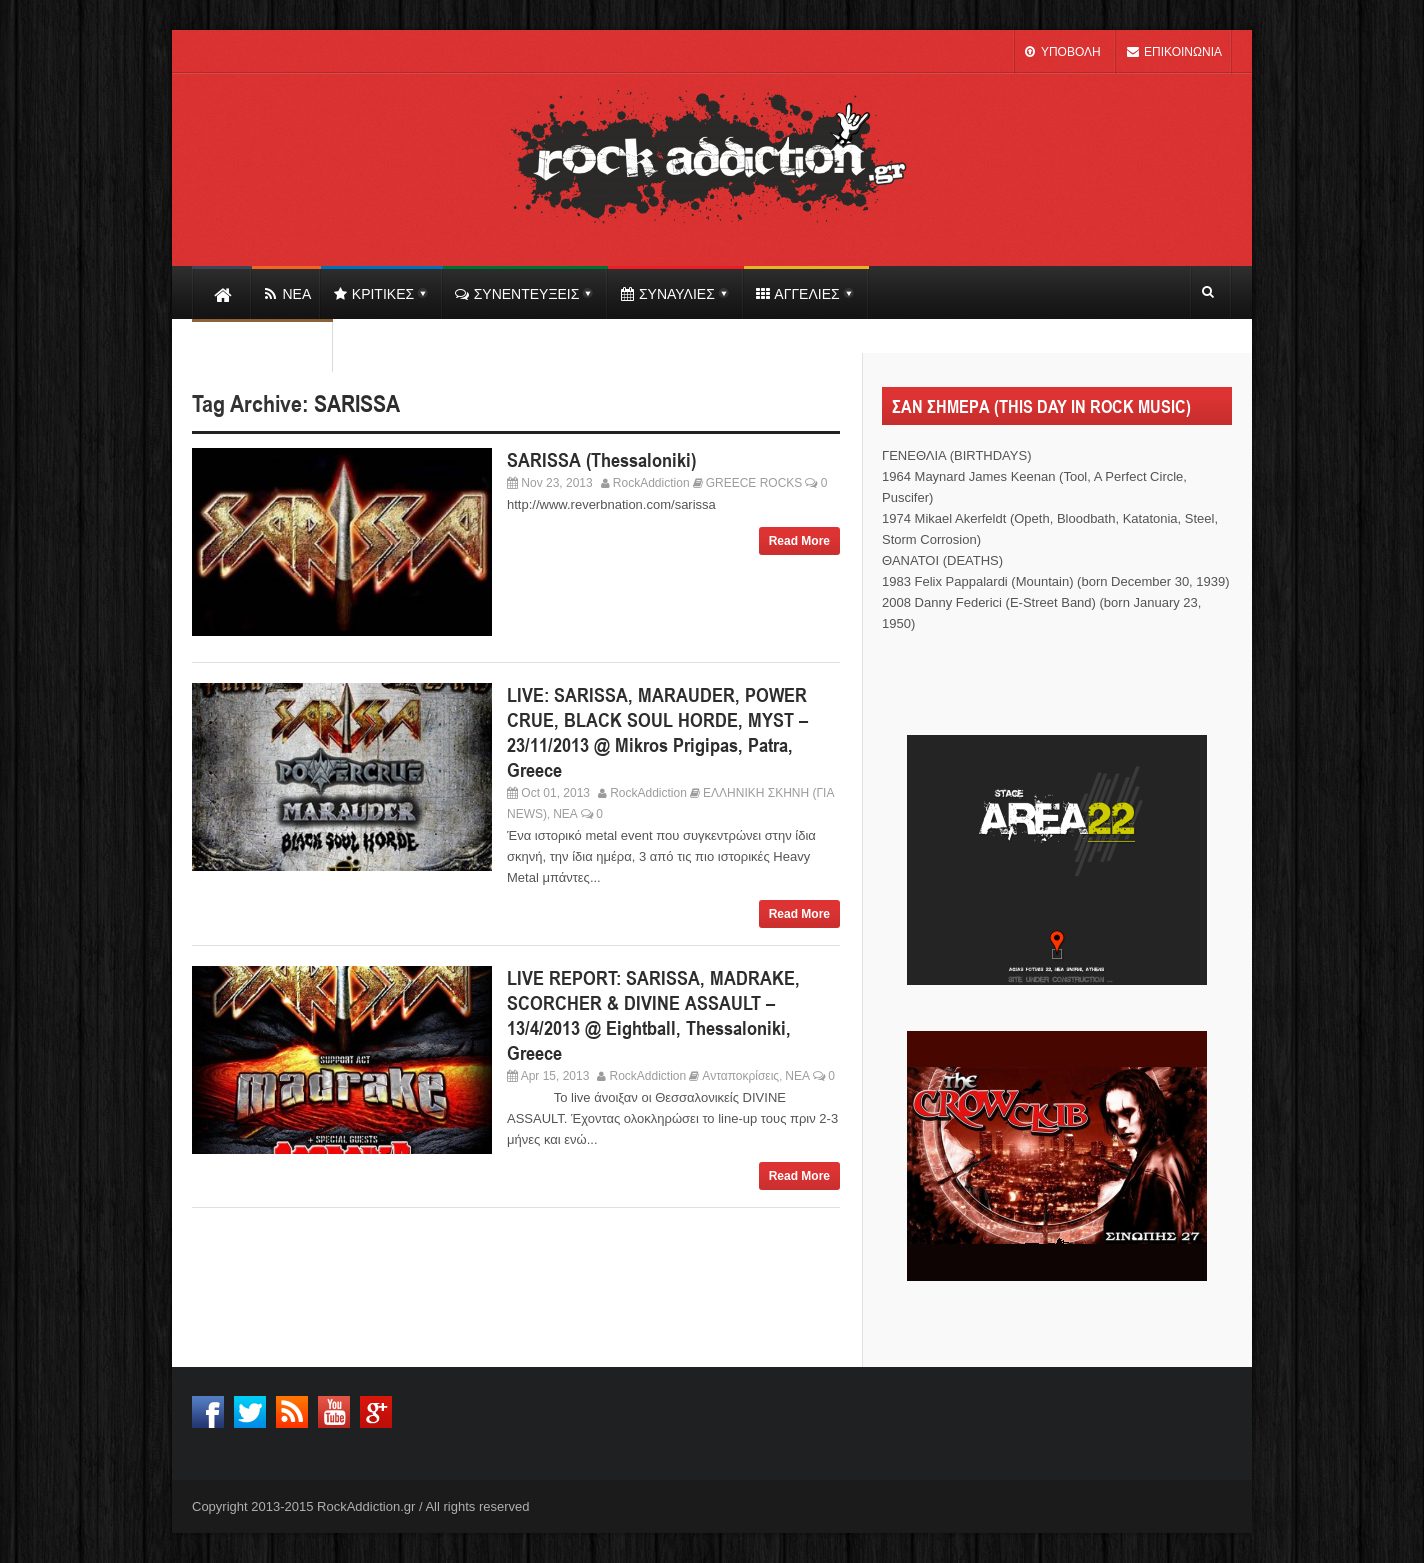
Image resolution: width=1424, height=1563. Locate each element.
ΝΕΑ (565, 814)
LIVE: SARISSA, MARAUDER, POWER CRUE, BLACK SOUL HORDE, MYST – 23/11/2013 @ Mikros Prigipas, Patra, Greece (657, 732)
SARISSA (357, 403)
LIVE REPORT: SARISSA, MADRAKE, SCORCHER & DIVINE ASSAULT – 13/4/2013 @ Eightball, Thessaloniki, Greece (653, 1015)
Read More (799, 541)
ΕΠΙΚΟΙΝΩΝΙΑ (1174, 52)
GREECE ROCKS (754, 483)
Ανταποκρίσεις (740, 1076)
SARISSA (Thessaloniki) (601, 460)
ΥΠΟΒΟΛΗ (1062, 52)
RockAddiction (651, 483)
